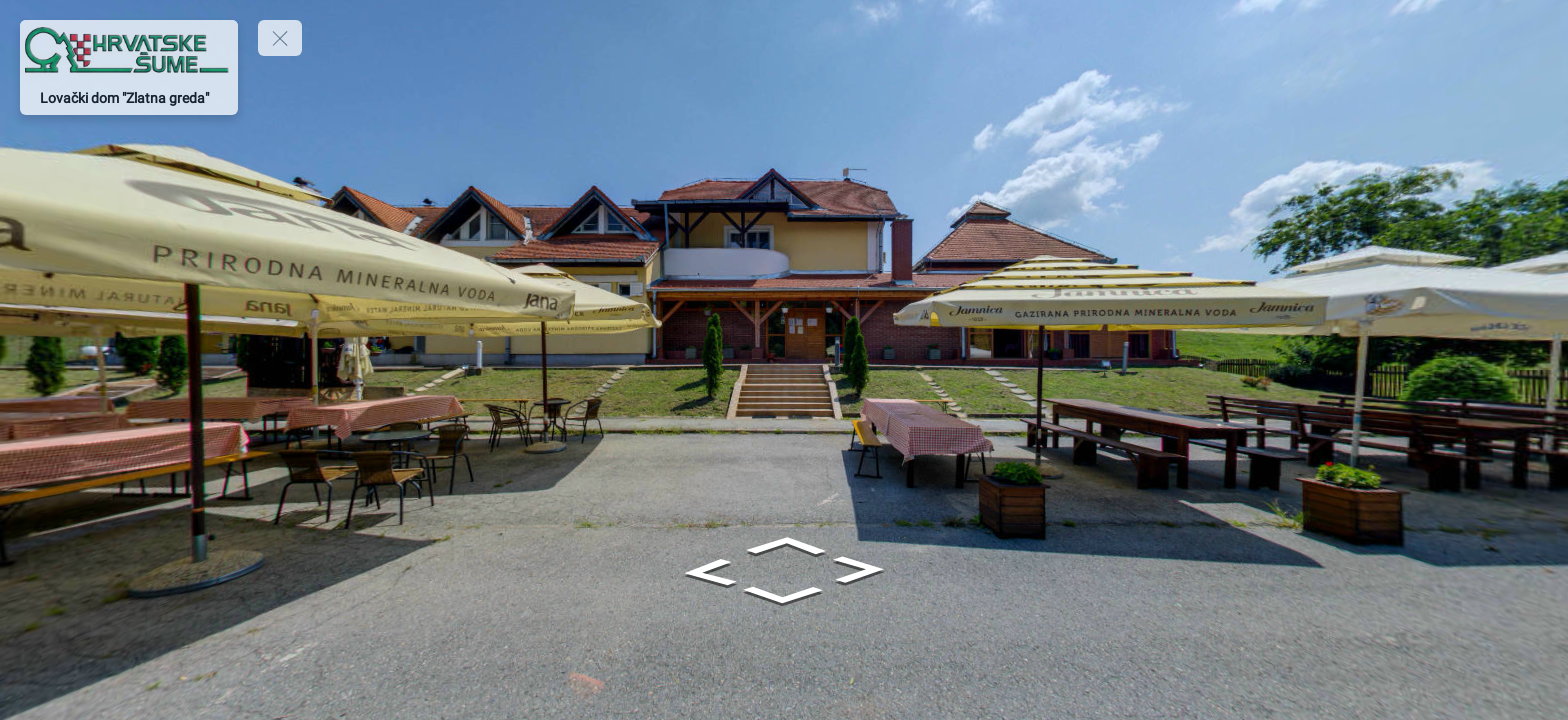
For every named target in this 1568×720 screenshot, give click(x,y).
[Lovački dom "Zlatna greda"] (129, 98)
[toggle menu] (280, 38)
